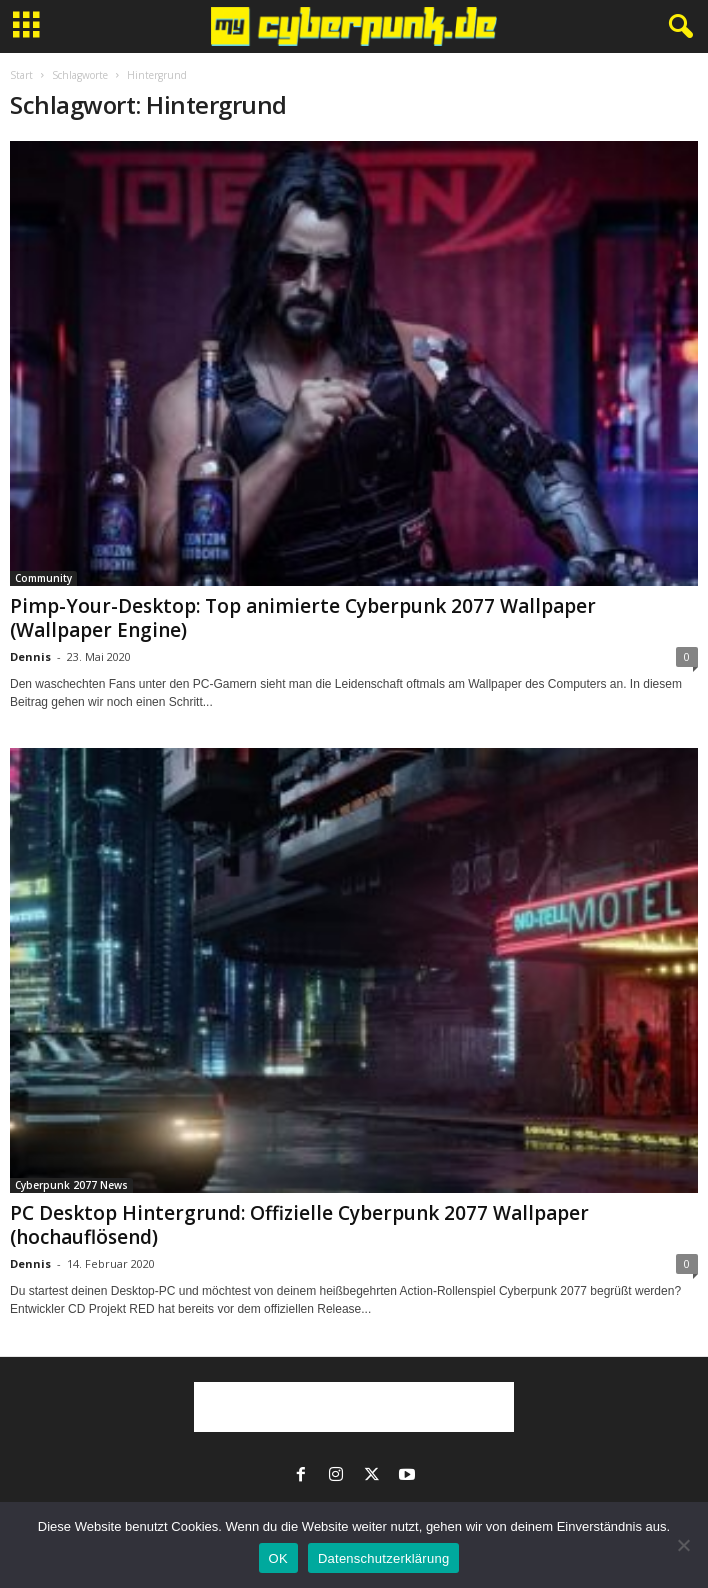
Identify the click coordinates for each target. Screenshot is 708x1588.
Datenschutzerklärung (383, 1558)
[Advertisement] (354, 1407)
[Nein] (683, 1545)
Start (21, 75)
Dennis (30, 656)
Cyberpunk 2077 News (71, 1185)
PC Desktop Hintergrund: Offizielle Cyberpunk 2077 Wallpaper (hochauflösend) (299, 1225)
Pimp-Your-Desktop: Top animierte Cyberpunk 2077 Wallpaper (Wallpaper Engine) (303, 618)
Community (43, 578)
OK (278, 1558)
